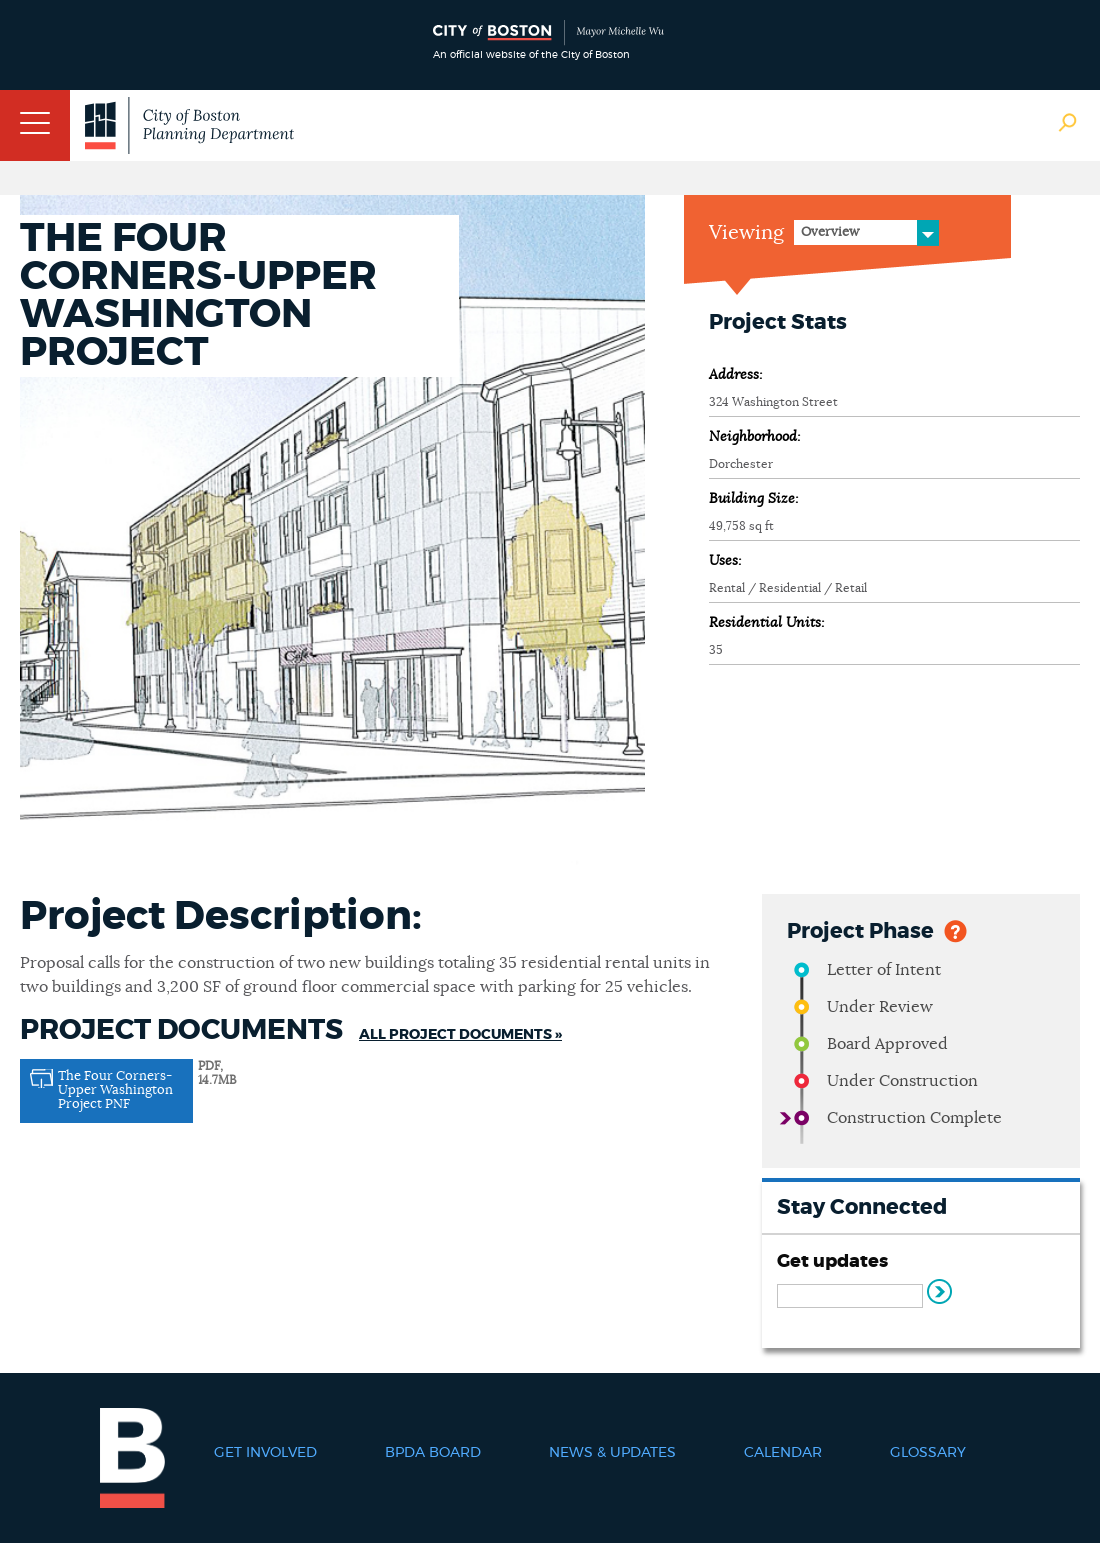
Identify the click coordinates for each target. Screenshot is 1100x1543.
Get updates (832, 1262)
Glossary (928, 1453)
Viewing (746, 233)
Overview (830, 232)
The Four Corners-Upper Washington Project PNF (115, 1090)
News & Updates (612, 1453)
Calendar (783, 1453)
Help (955, 929)
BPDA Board (433, 1453)
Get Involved (265, 1453)
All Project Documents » (460, 1035)
